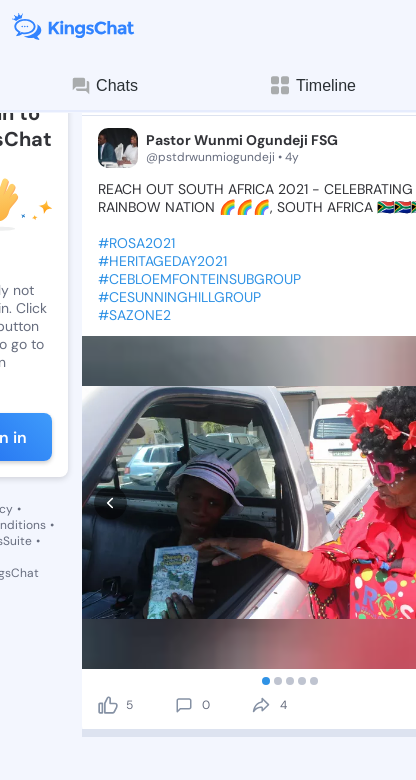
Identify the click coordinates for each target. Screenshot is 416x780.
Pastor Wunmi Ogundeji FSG (242, 140)
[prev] (110, 456)
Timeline (312, 85)
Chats (104, 86)
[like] (108, 613)
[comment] (184, 613)
